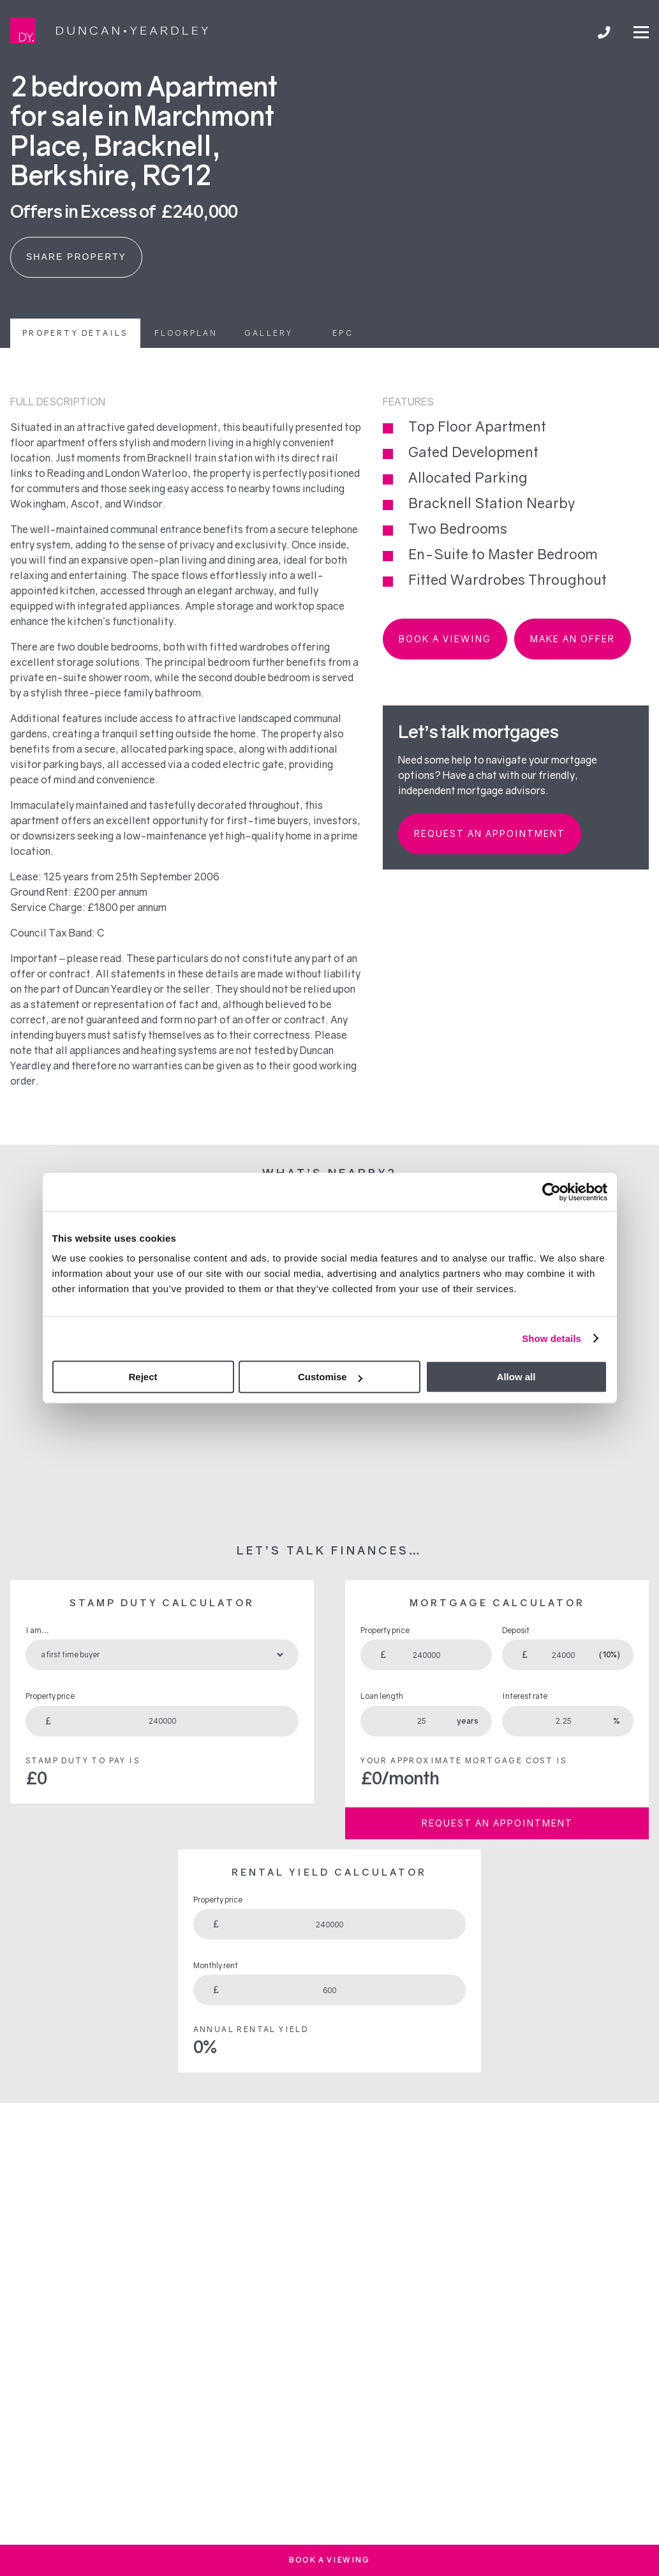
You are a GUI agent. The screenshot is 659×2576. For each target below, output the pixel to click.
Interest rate (524, 1696)
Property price (50, 1696)
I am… (37, 1630)
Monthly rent (215, 1965)
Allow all (516, 1376)
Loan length (381, 1696)
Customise (330, 1376)
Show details (551, 1338)
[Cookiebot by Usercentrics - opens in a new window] (551, 1191)
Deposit (515, 1630)
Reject (142, 1376)
